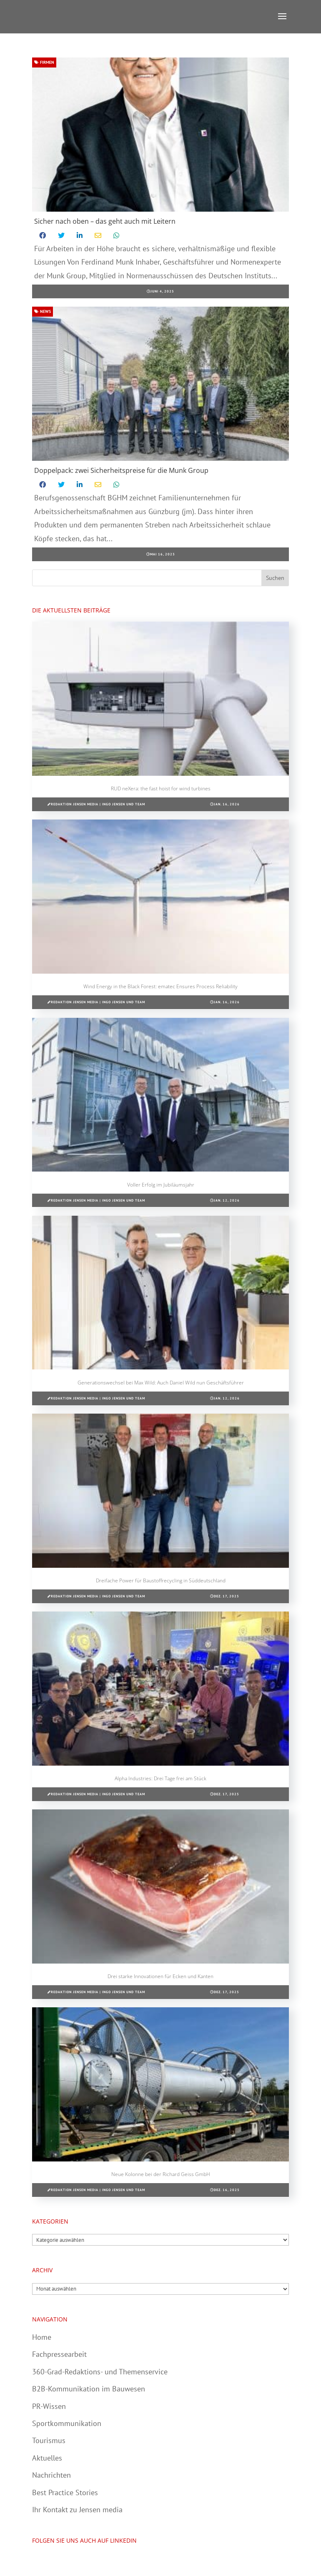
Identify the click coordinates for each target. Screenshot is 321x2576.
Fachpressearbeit (59, 2354)
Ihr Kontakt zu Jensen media (77, 2509)
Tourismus (48, 2440)
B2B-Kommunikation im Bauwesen (88, 2389)
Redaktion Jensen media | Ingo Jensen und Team (98, 804)
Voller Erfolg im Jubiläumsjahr (160, 1184)
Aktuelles (47, 2458)
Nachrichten (51, 2475)
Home (41, 2337)
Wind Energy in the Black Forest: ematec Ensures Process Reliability (160, 986)
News (42, 311)
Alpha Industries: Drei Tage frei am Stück (160, 1778)
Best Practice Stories (65, 2492)
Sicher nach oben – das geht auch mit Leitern (105, 221)
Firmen (44, 62)
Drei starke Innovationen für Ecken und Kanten (160, 1976)
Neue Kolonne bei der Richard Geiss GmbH (160, 2174)
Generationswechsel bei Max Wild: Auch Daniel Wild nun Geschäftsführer (161, 1382)
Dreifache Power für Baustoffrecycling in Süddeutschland (161, 1580)
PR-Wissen (49, 2406)
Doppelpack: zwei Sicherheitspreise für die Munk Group (121, 470)
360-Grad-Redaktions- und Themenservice (100, 2371)
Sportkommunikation (66, 2423)
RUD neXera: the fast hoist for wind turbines (161, 788)
